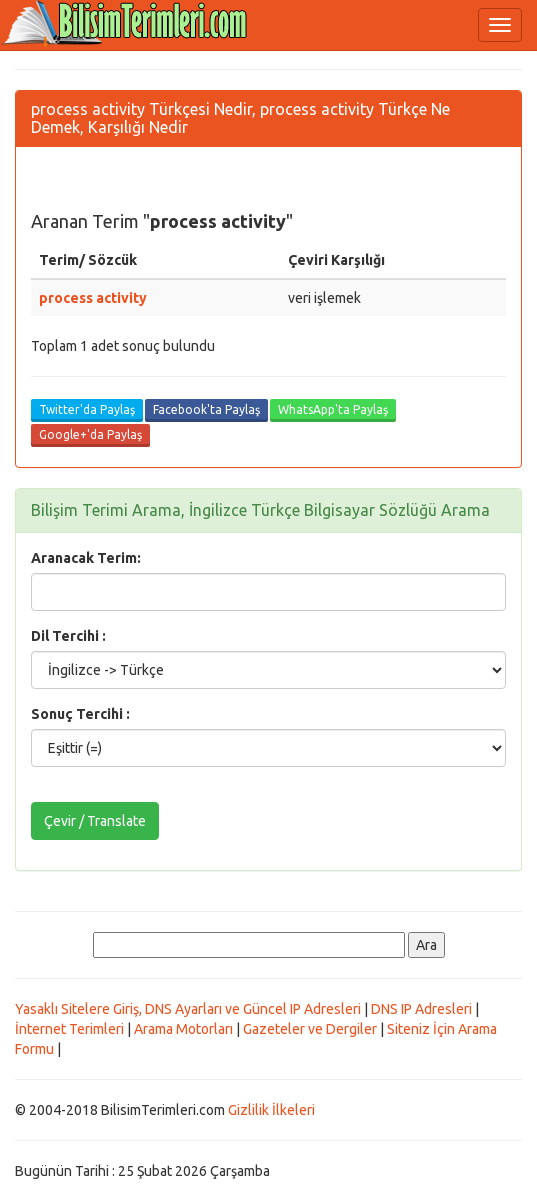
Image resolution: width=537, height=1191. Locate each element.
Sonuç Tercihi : (80, 714)
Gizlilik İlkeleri (271, 1110)
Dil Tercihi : (68, 636)
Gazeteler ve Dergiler (310, 1029)
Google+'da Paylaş (90, 434)
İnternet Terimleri (69, 1029)
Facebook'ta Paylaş (206, 409)
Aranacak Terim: (86, 558)
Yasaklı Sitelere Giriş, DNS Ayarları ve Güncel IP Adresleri (188, 1009)
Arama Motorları (183, 1029)
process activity (93, 298)
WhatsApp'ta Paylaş (333, 409)
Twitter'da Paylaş (87, 409)
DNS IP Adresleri (421, 1009)
